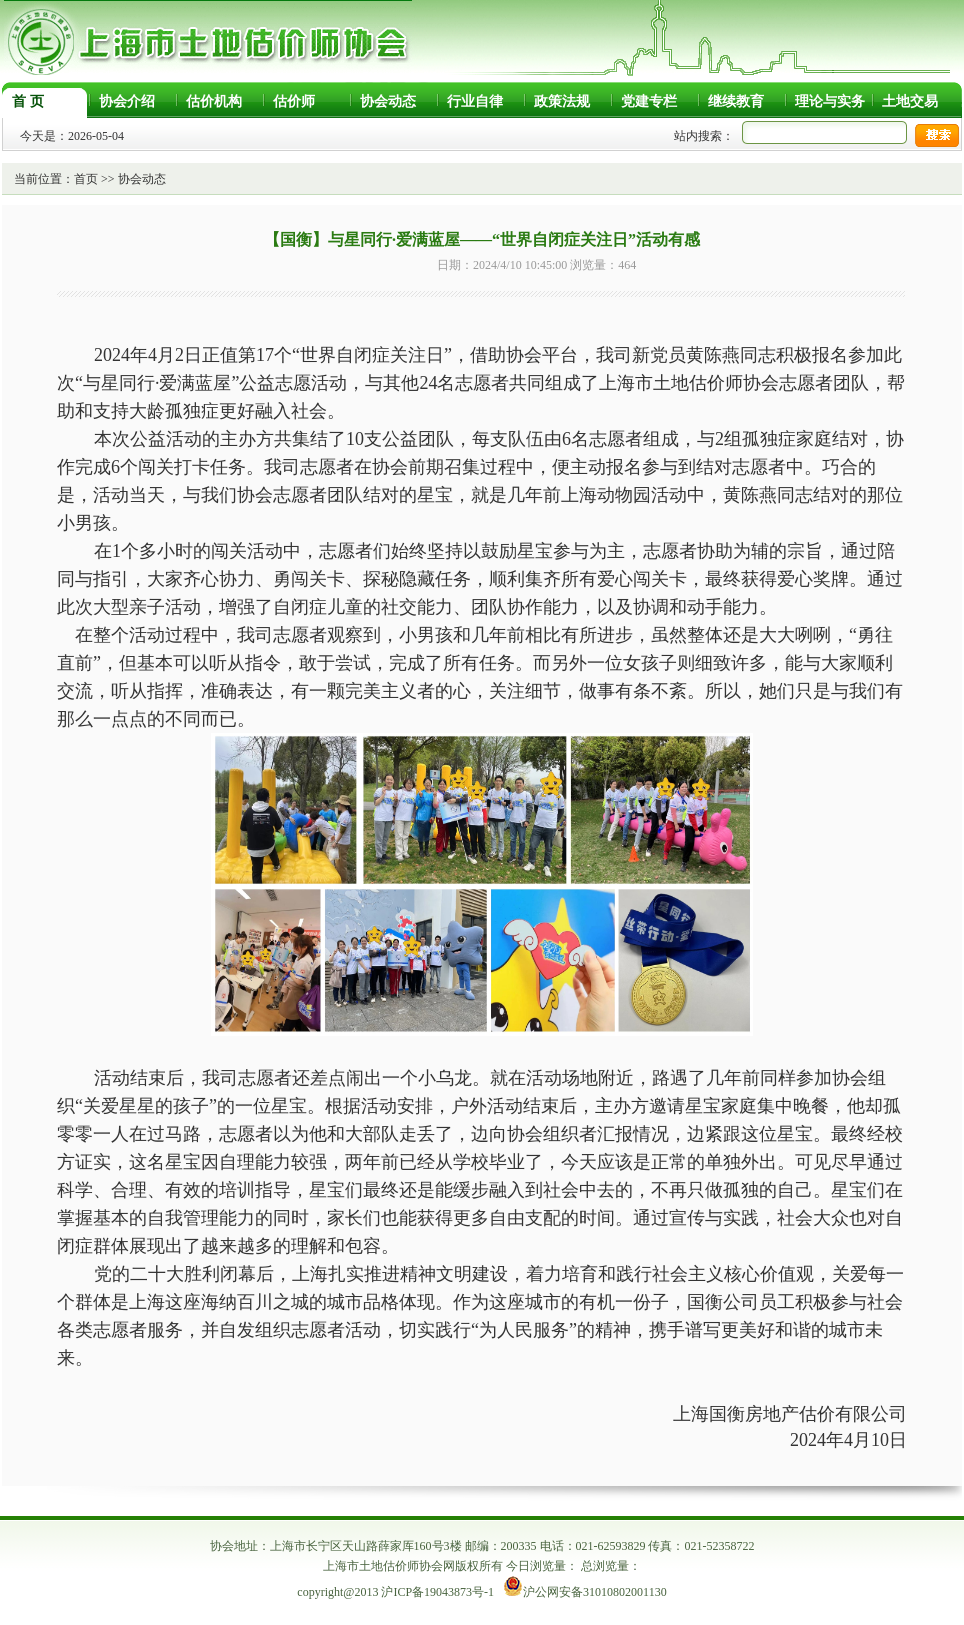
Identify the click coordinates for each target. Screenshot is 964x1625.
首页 (86, 179)
